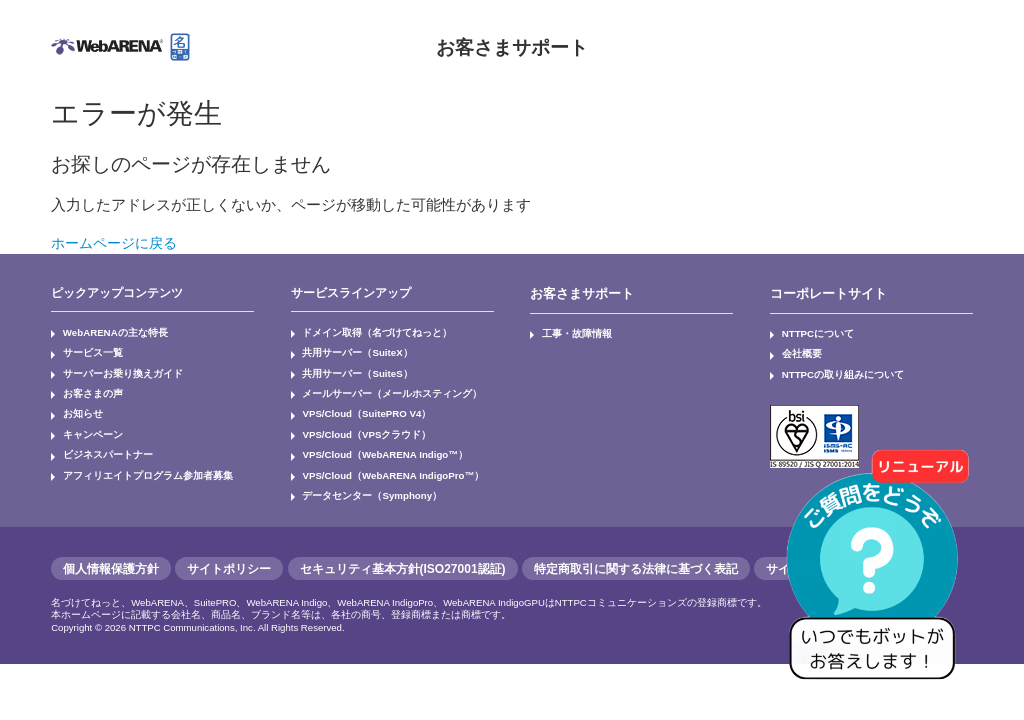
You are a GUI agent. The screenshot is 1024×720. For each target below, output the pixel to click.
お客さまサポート (512, 46)
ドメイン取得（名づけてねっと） (361, 332)
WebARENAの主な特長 (104, 332)
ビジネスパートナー (97, 437)
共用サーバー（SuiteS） (346, 367)
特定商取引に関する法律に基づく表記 (636, 544)
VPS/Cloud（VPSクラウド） (355, 420)
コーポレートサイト (824, 293)
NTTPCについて (810, 332)
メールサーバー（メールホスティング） (373, 384)
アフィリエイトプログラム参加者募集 (129, 455)
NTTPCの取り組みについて (830, 367)
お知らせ (77, 402)
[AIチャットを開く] (879, 575)
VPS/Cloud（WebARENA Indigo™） (372, 437)
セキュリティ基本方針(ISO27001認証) (403, 544)
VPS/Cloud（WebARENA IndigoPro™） (379, 455)
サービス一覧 (85, 349)
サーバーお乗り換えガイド (109, 367)
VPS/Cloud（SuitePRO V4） (356, 402)
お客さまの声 (85, 384)
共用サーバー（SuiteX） (346, 349)
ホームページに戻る (118, 242)
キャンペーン (85, 420)
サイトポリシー (229, 544)
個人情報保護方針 (111, 544)
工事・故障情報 (569, 332)
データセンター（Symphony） (358, 473)
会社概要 (796, 349)
